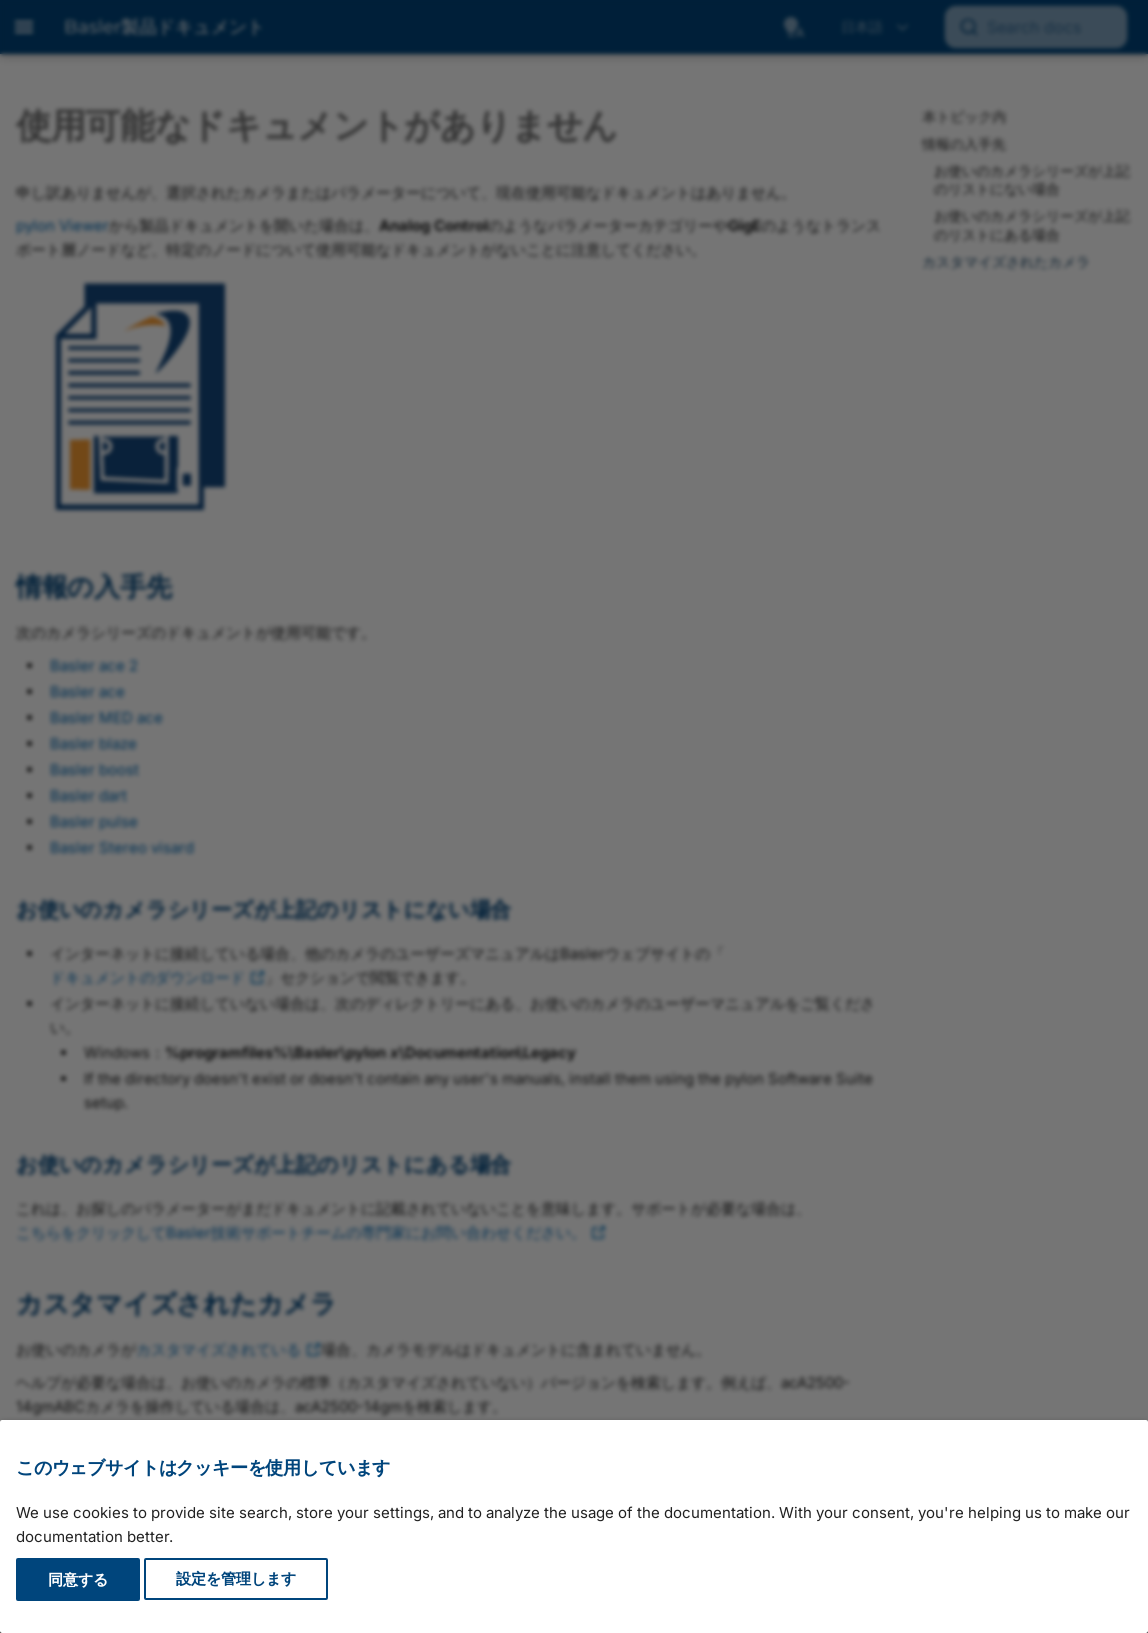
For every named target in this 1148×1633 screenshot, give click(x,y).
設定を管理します (236, 1579)
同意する (78, 1579)
